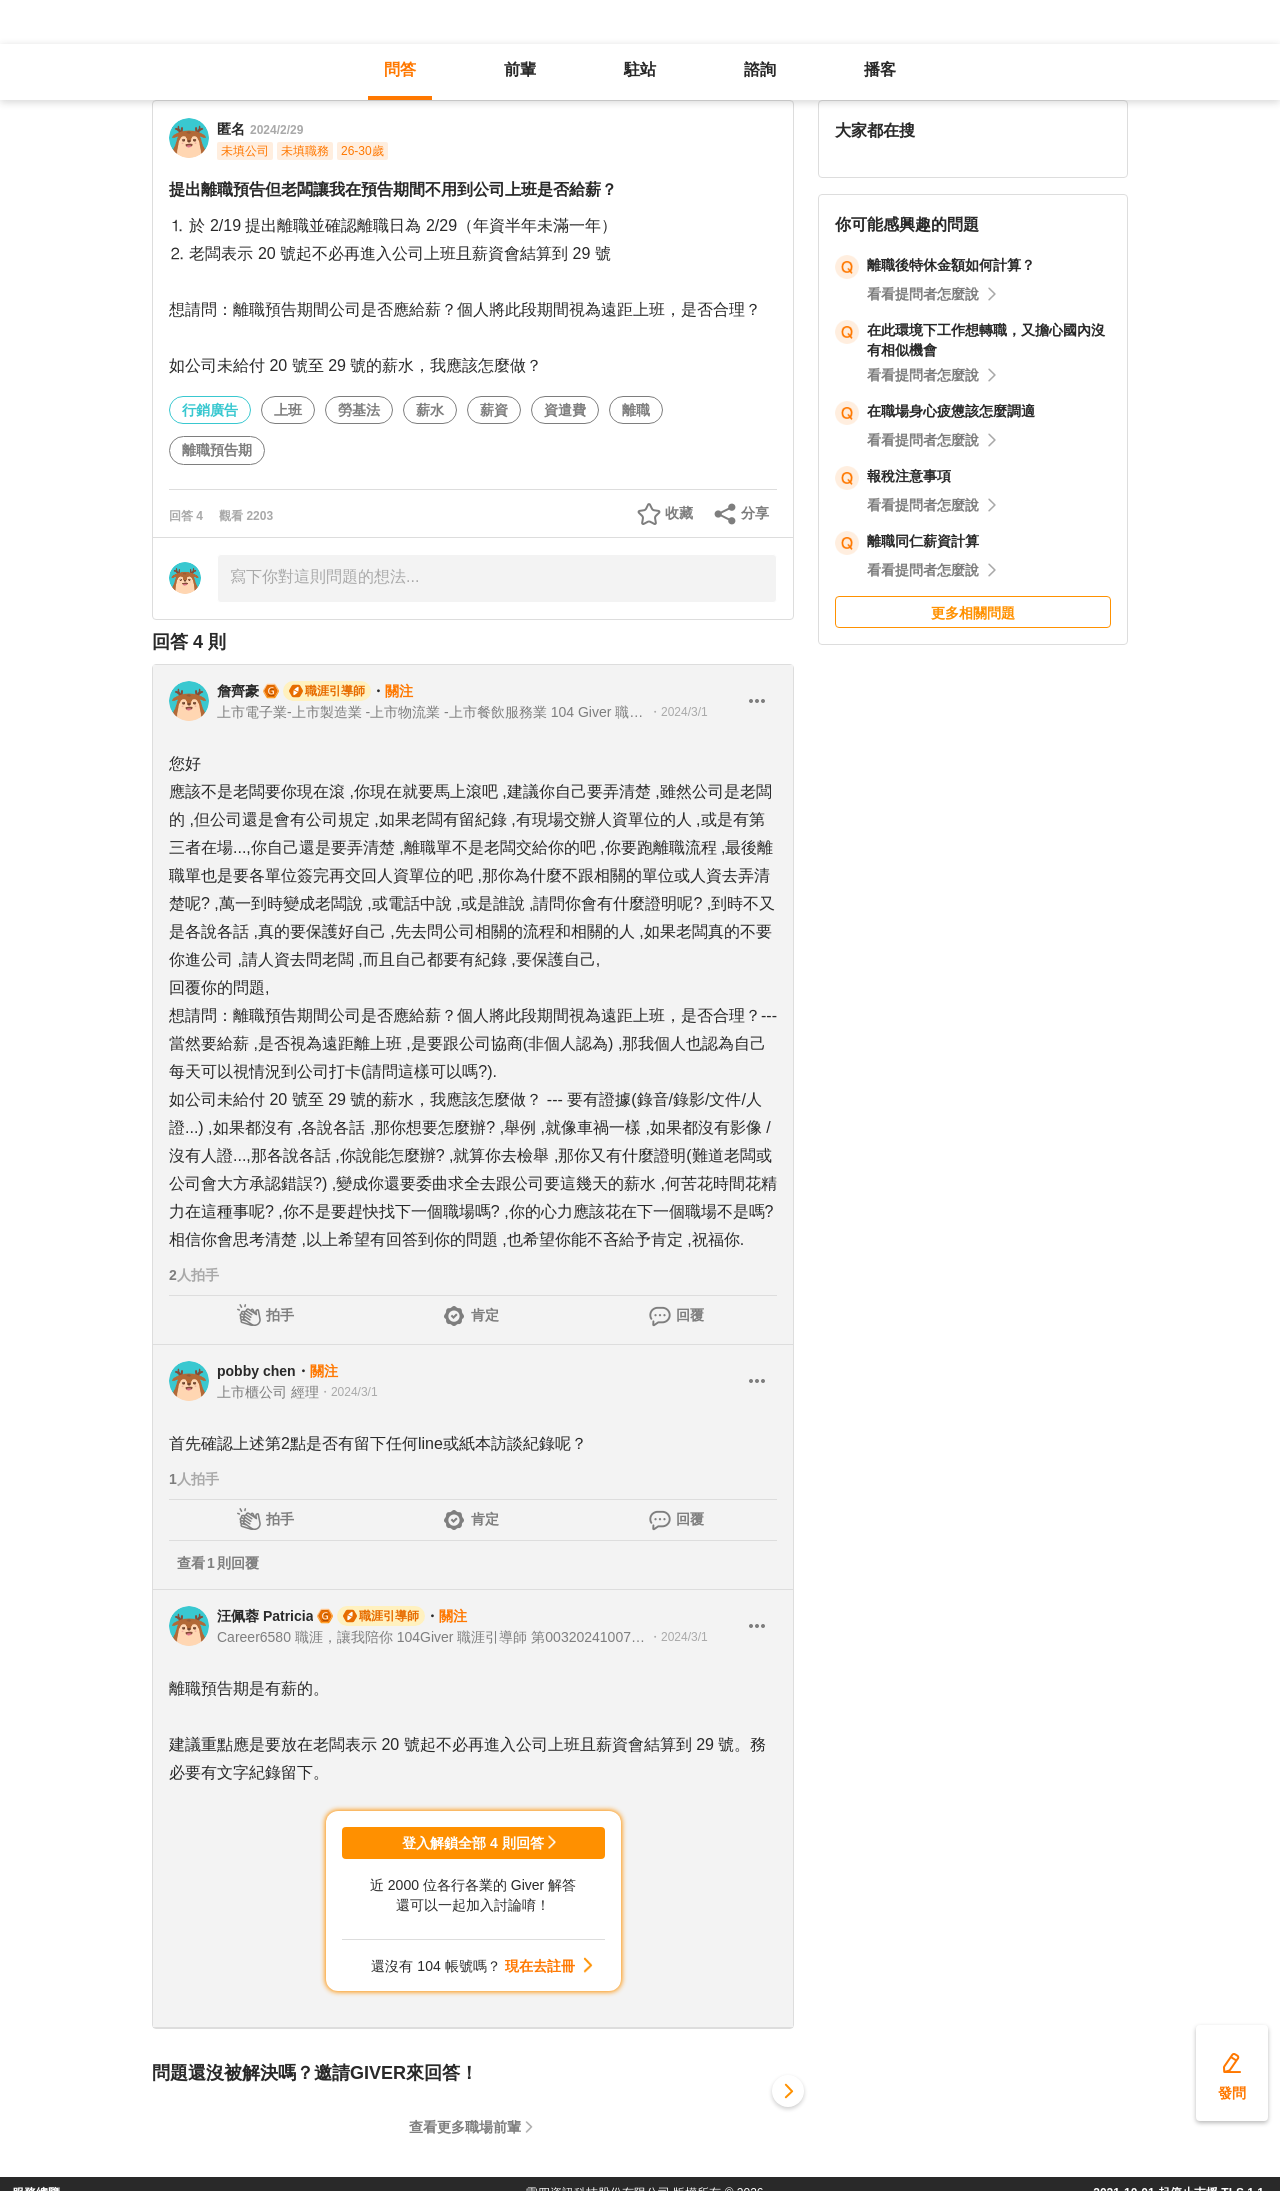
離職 (636, 410)
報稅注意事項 (909, 476)
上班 (288, 410)
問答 (400, 69)
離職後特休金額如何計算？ (951, 265)
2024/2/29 (276, 130)
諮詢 (760, 69)
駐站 (640, 69)
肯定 (485, 1315)
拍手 (280, 1315)
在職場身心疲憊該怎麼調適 (951, 411)
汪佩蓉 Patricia (265, 1616)
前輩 (520, 69)
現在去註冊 (540, 1966)
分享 (755, 513)
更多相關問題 (973, 613)
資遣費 (565, 410)
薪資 (494, 410)
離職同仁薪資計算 (923, 541)
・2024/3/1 (678, 712)
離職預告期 (217, 450)
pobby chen (256, 1371)
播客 (880, 69)
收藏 (679, 513)
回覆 (690, 1315)
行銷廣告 (210, 410)
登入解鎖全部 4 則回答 (473, 1843)
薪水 (430, 410)
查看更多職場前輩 (465, 2127)
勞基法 (359, 410)
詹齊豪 (238, 691)
